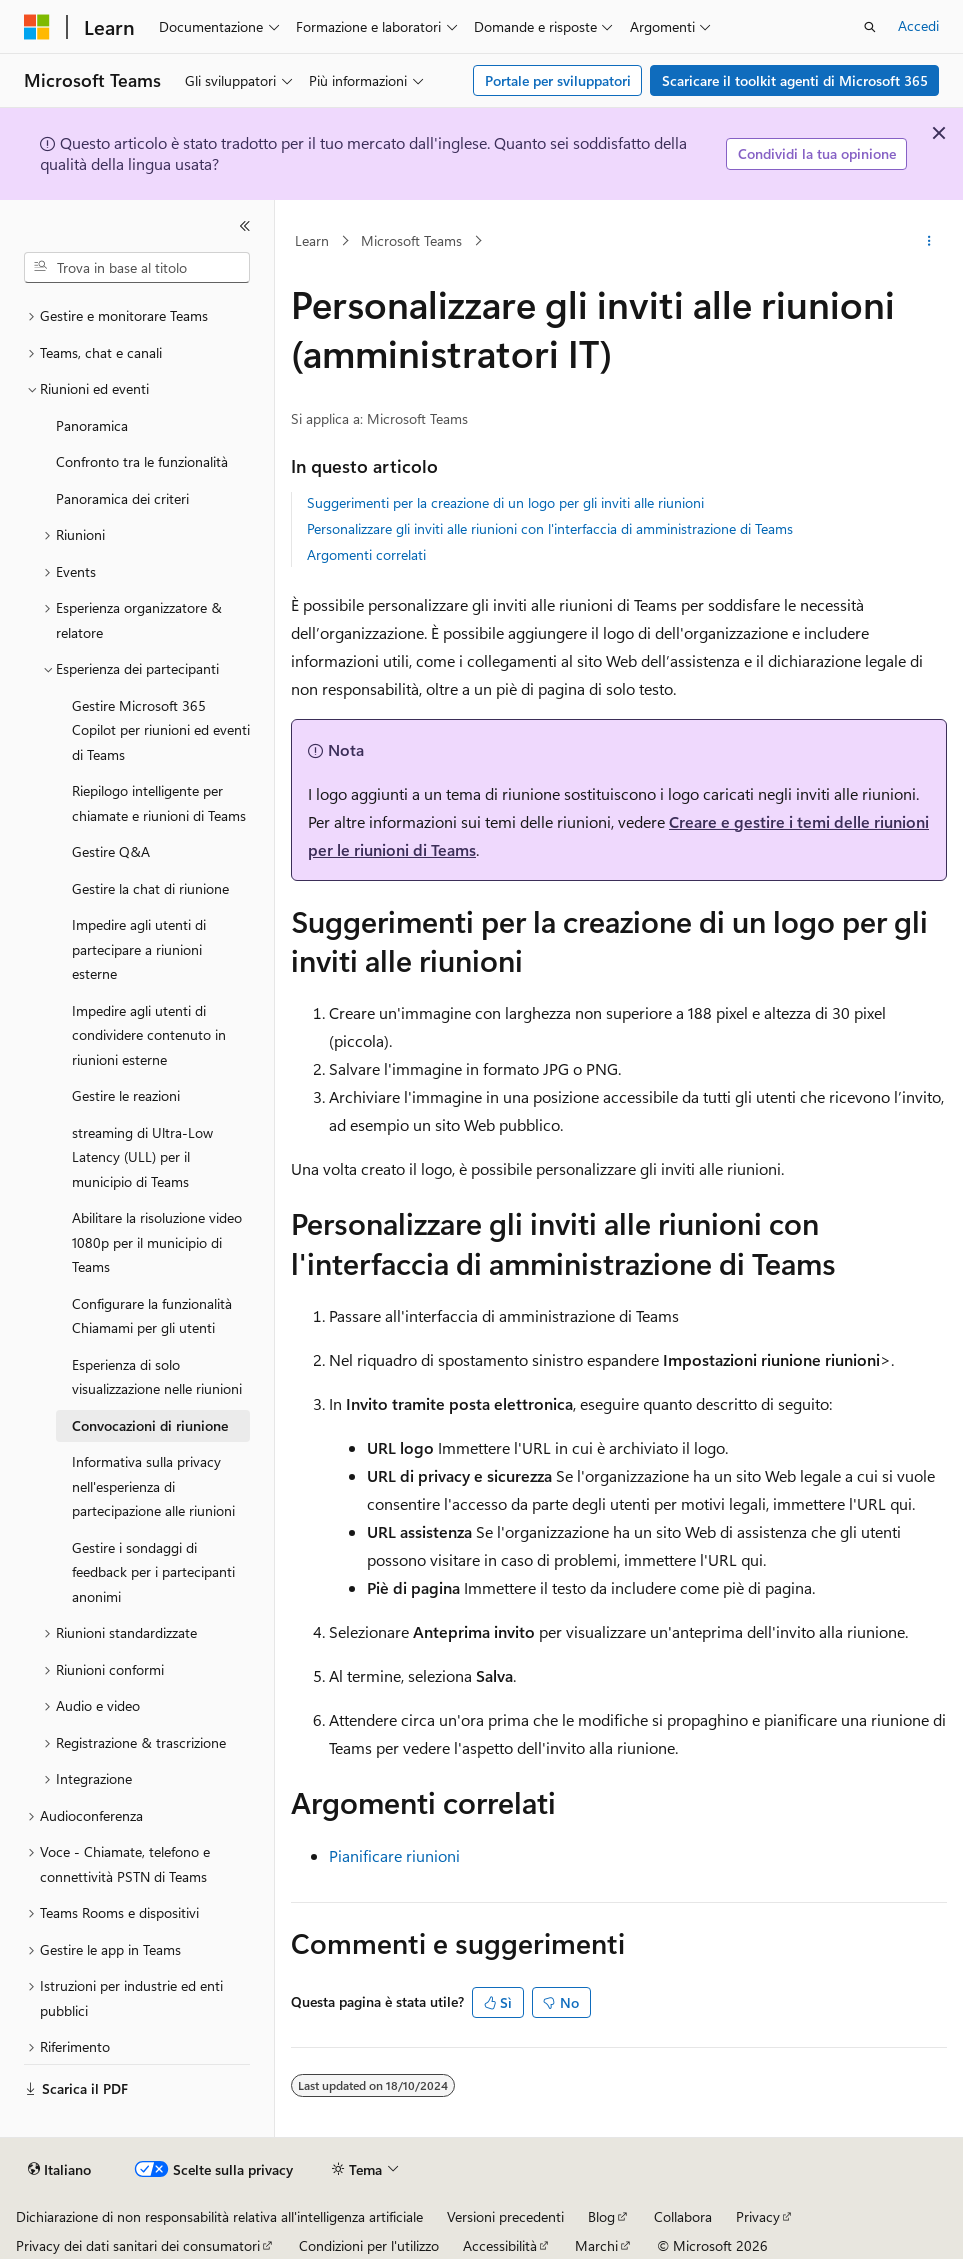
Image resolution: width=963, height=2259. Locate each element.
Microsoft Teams (411, 240)
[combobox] (137, 268)
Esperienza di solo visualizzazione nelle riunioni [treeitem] (157, 1377)
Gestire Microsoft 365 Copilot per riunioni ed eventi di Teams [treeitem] (161, 730)
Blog (601, 2216)
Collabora (683, 2216)
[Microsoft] (37, 27)
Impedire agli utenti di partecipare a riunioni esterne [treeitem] (139, 949)
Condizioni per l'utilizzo (369, 2245)
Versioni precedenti (505, 2216)
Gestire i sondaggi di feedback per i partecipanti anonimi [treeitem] (153, 1572)
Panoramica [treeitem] (92, 425)
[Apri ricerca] (870, 27)
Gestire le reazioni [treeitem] (126, 1095)
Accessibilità (500, 2245)
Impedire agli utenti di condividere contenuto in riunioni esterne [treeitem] (149, 1035)
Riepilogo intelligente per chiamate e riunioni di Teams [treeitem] (159, 803)
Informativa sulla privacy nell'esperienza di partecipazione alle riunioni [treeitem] (153, 1486)
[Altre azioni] (929, 241)
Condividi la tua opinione (817, 153)
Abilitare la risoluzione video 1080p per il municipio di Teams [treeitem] (157, 1242)
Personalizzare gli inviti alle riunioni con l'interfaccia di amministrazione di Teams (550, 528)
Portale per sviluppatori (558, 80)
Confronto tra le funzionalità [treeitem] (142, 461)
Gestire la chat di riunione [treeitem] (150, 888)
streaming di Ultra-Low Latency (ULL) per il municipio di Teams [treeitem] (142, 1157)
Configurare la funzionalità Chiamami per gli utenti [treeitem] (152, 1316)
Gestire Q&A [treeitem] (111, 851)
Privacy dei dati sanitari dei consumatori (138, 2245)
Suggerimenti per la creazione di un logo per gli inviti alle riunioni (505, 502)
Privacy (758, 2216)
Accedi (918, 25)
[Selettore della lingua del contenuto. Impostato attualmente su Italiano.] (59, 2170)
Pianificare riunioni (394, 1855)
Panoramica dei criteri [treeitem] (122, 498)
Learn (312, 240)
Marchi (596, 2245)
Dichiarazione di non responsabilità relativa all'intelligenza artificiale (219, 2216)
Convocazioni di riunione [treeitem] (150, 1425)
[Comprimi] (245, 226)
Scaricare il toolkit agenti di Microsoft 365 (795, 80)
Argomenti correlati (366, 554)
